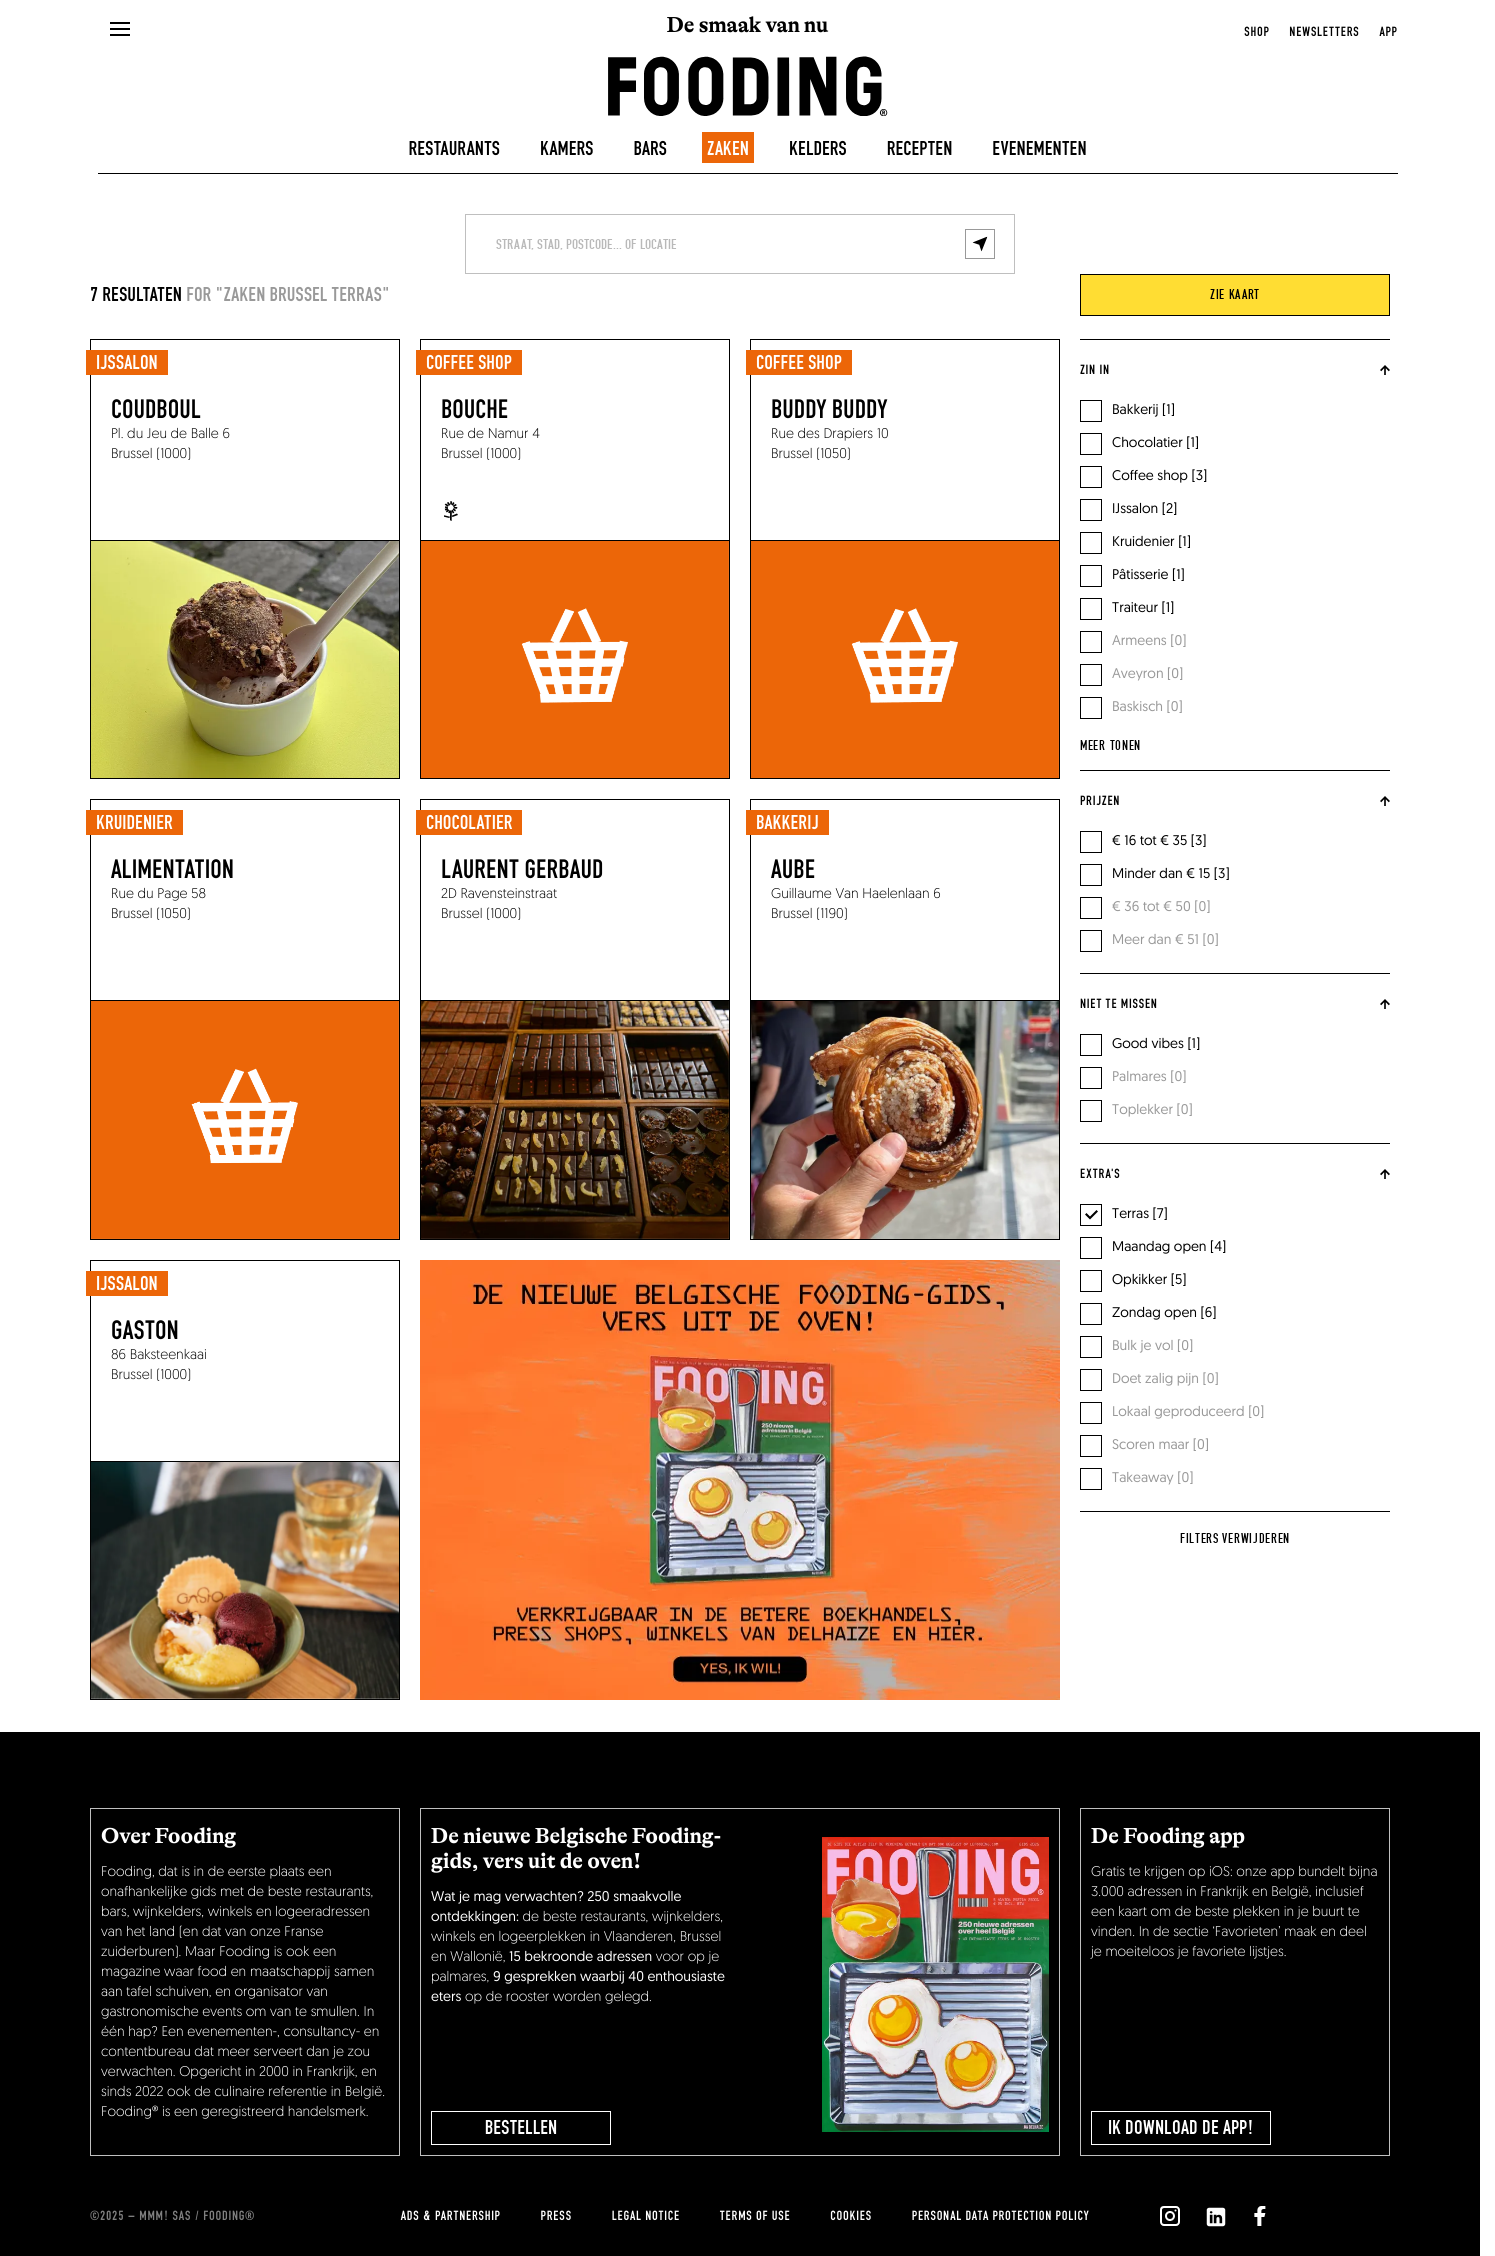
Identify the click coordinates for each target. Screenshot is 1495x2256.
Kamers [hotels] (567, 149)
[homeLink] (748, 84)
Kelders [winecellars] (818, 149)
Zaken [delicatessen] (728, 149)
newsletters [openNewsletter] (1324, 32)
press (556, 2216)
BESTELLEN (521, 2128)
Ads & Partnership (451, 2216)
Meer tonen (1110, 746)
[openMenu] (120, 30)
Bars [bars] (650, 149)
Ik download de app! (1181, 2128)
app (1388, 32)
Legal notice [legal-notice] (646, 2216)
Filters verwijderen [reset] (1235, 1539)
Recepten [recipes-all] (920, 149)
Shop (1256, 32)
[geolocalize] (980, 244)
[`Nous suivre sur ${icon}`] (1170, 2216)
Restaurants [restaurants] (454, 149)
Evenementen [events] (1039, 149)
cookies (850, 2216)
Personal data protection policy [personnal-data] (1000, 2216)
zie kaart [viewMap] (1235, 295)
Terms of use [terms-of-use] (755, 2216)
